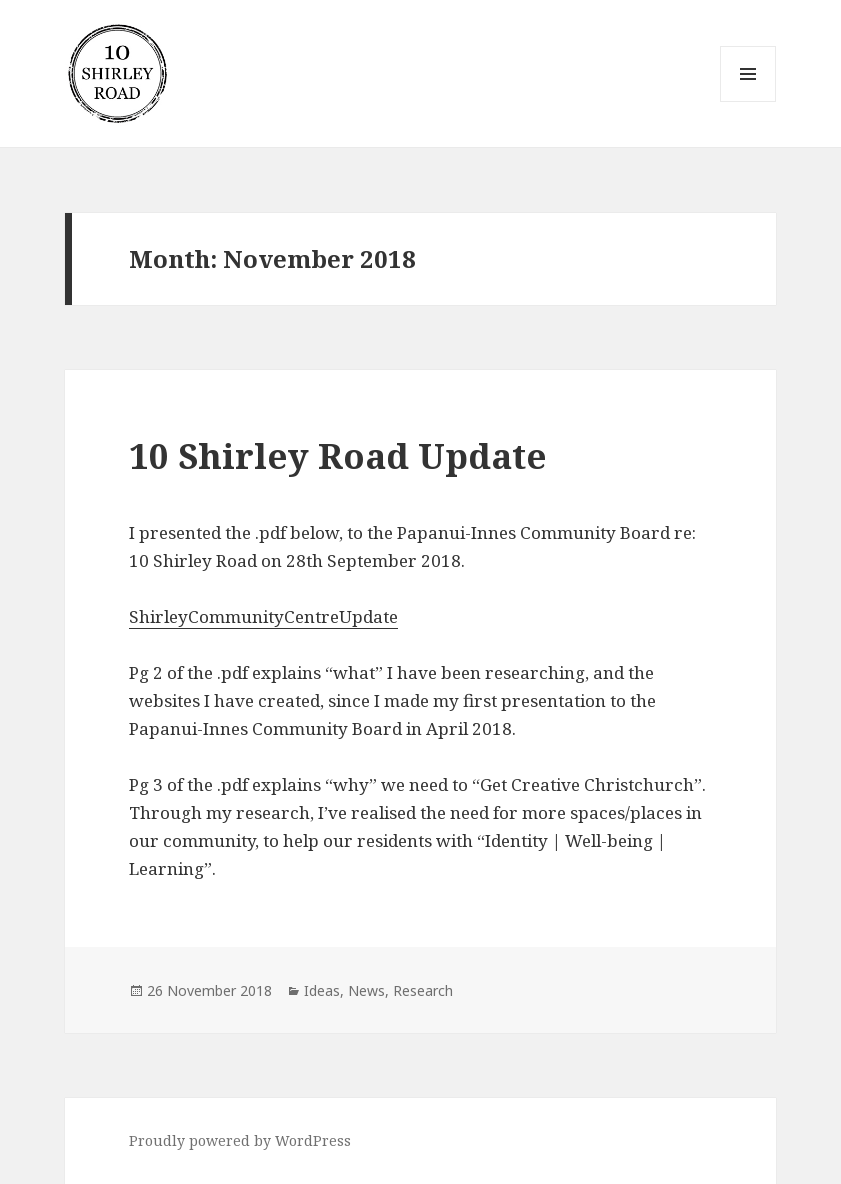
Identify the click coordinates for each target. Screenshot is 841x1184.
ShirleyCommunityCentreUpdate (263, 616)
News (366, 990)
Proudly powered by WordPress (240, 1140)
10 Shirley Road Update (338, 455)
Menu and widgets (748, 101)
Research (423, 990)
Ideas (322, 990)
